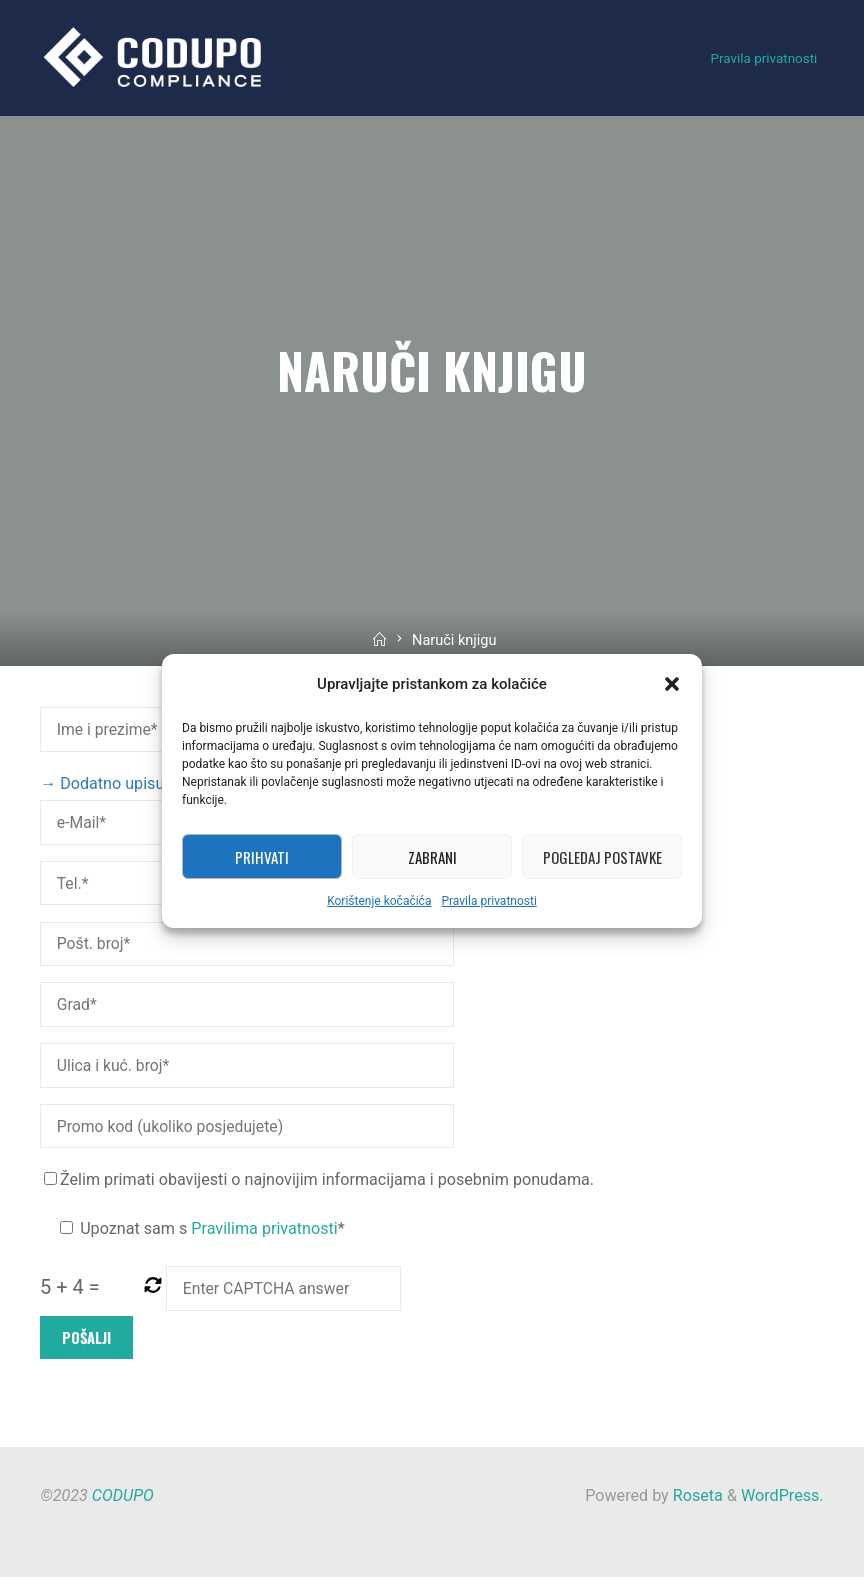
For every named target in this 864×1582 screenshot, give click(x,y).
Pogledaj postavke (602, 857)
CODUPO (123, 1500)
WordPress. (782, 1500)
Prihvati (262, 857)
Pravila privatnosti (488, 901)
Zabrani (432, 857)
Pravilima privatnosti (265, 1232)
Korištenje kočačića (379, 901)
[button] (672, 684)
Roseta (696, 1500)
